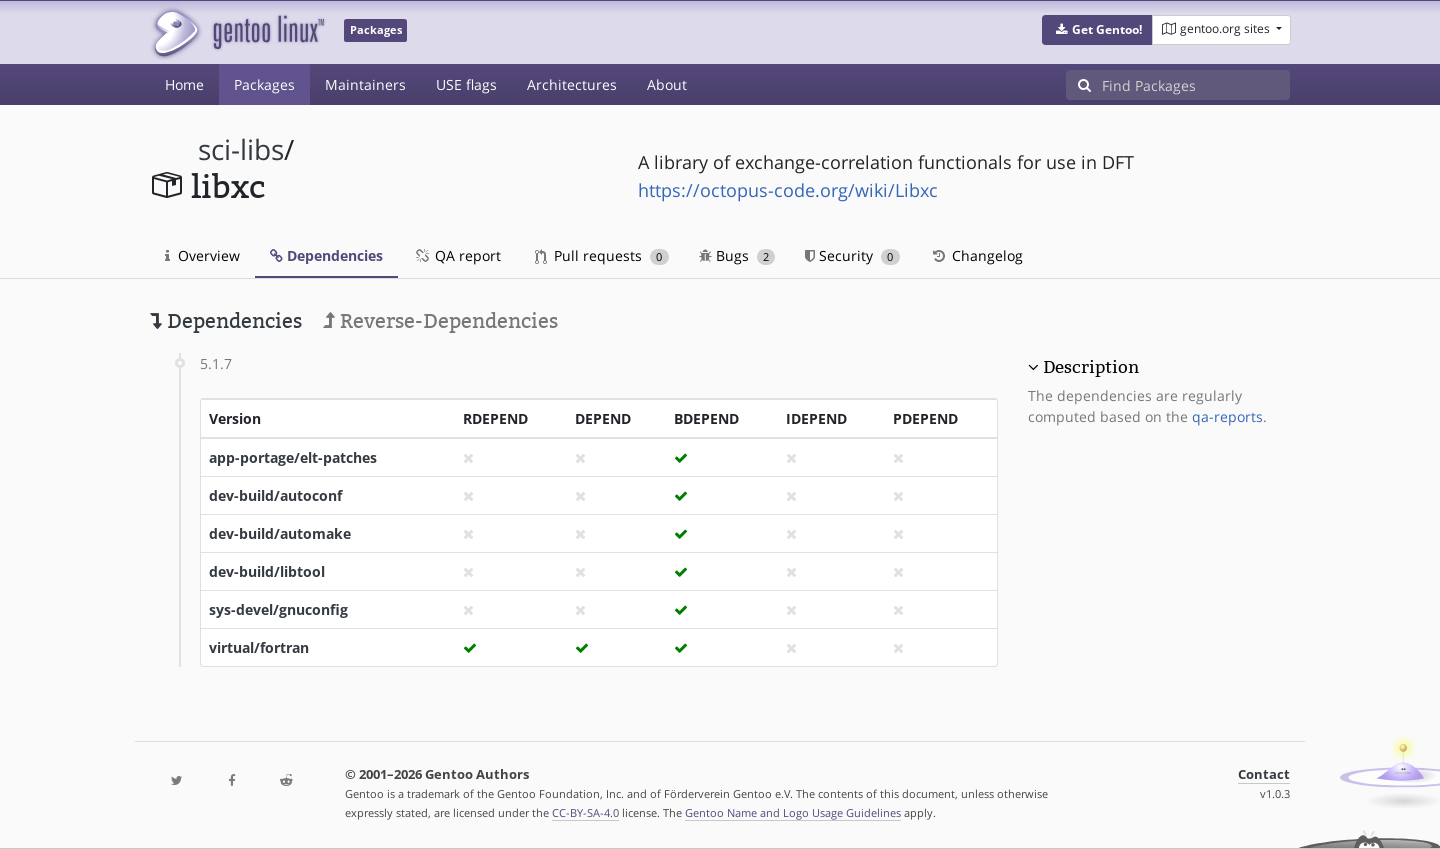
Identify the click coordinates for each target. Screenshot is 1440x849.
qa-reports (1227, 416)
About (667, 84)
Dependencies (326, 255)
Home (184, 84)
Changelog (976, 255)
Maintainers (365, 84)
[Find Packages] (1196, 85)
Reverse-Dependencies (440, 321)
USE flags (466, 84)
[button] (1097, 30)
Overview (202, 255)
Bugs (737, 255)
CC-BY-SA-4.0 (585, 812)
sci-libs (241, 149)
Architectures (572, 84)
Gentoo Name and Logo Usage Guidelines (793, 812)
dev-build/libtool (267, 571)
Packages (264, 84)
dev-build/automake (280, 533)
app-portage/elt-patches (293, 457)
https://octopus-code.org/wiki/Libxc (788, 190)
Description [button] (1091, 367)
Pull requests (602, 255)
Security (852, 255)
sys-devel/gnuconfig (278, 609)
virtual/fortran (259, 647)
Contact (1264, 774)
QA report (457, 255)
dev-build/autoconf (275, 495)
